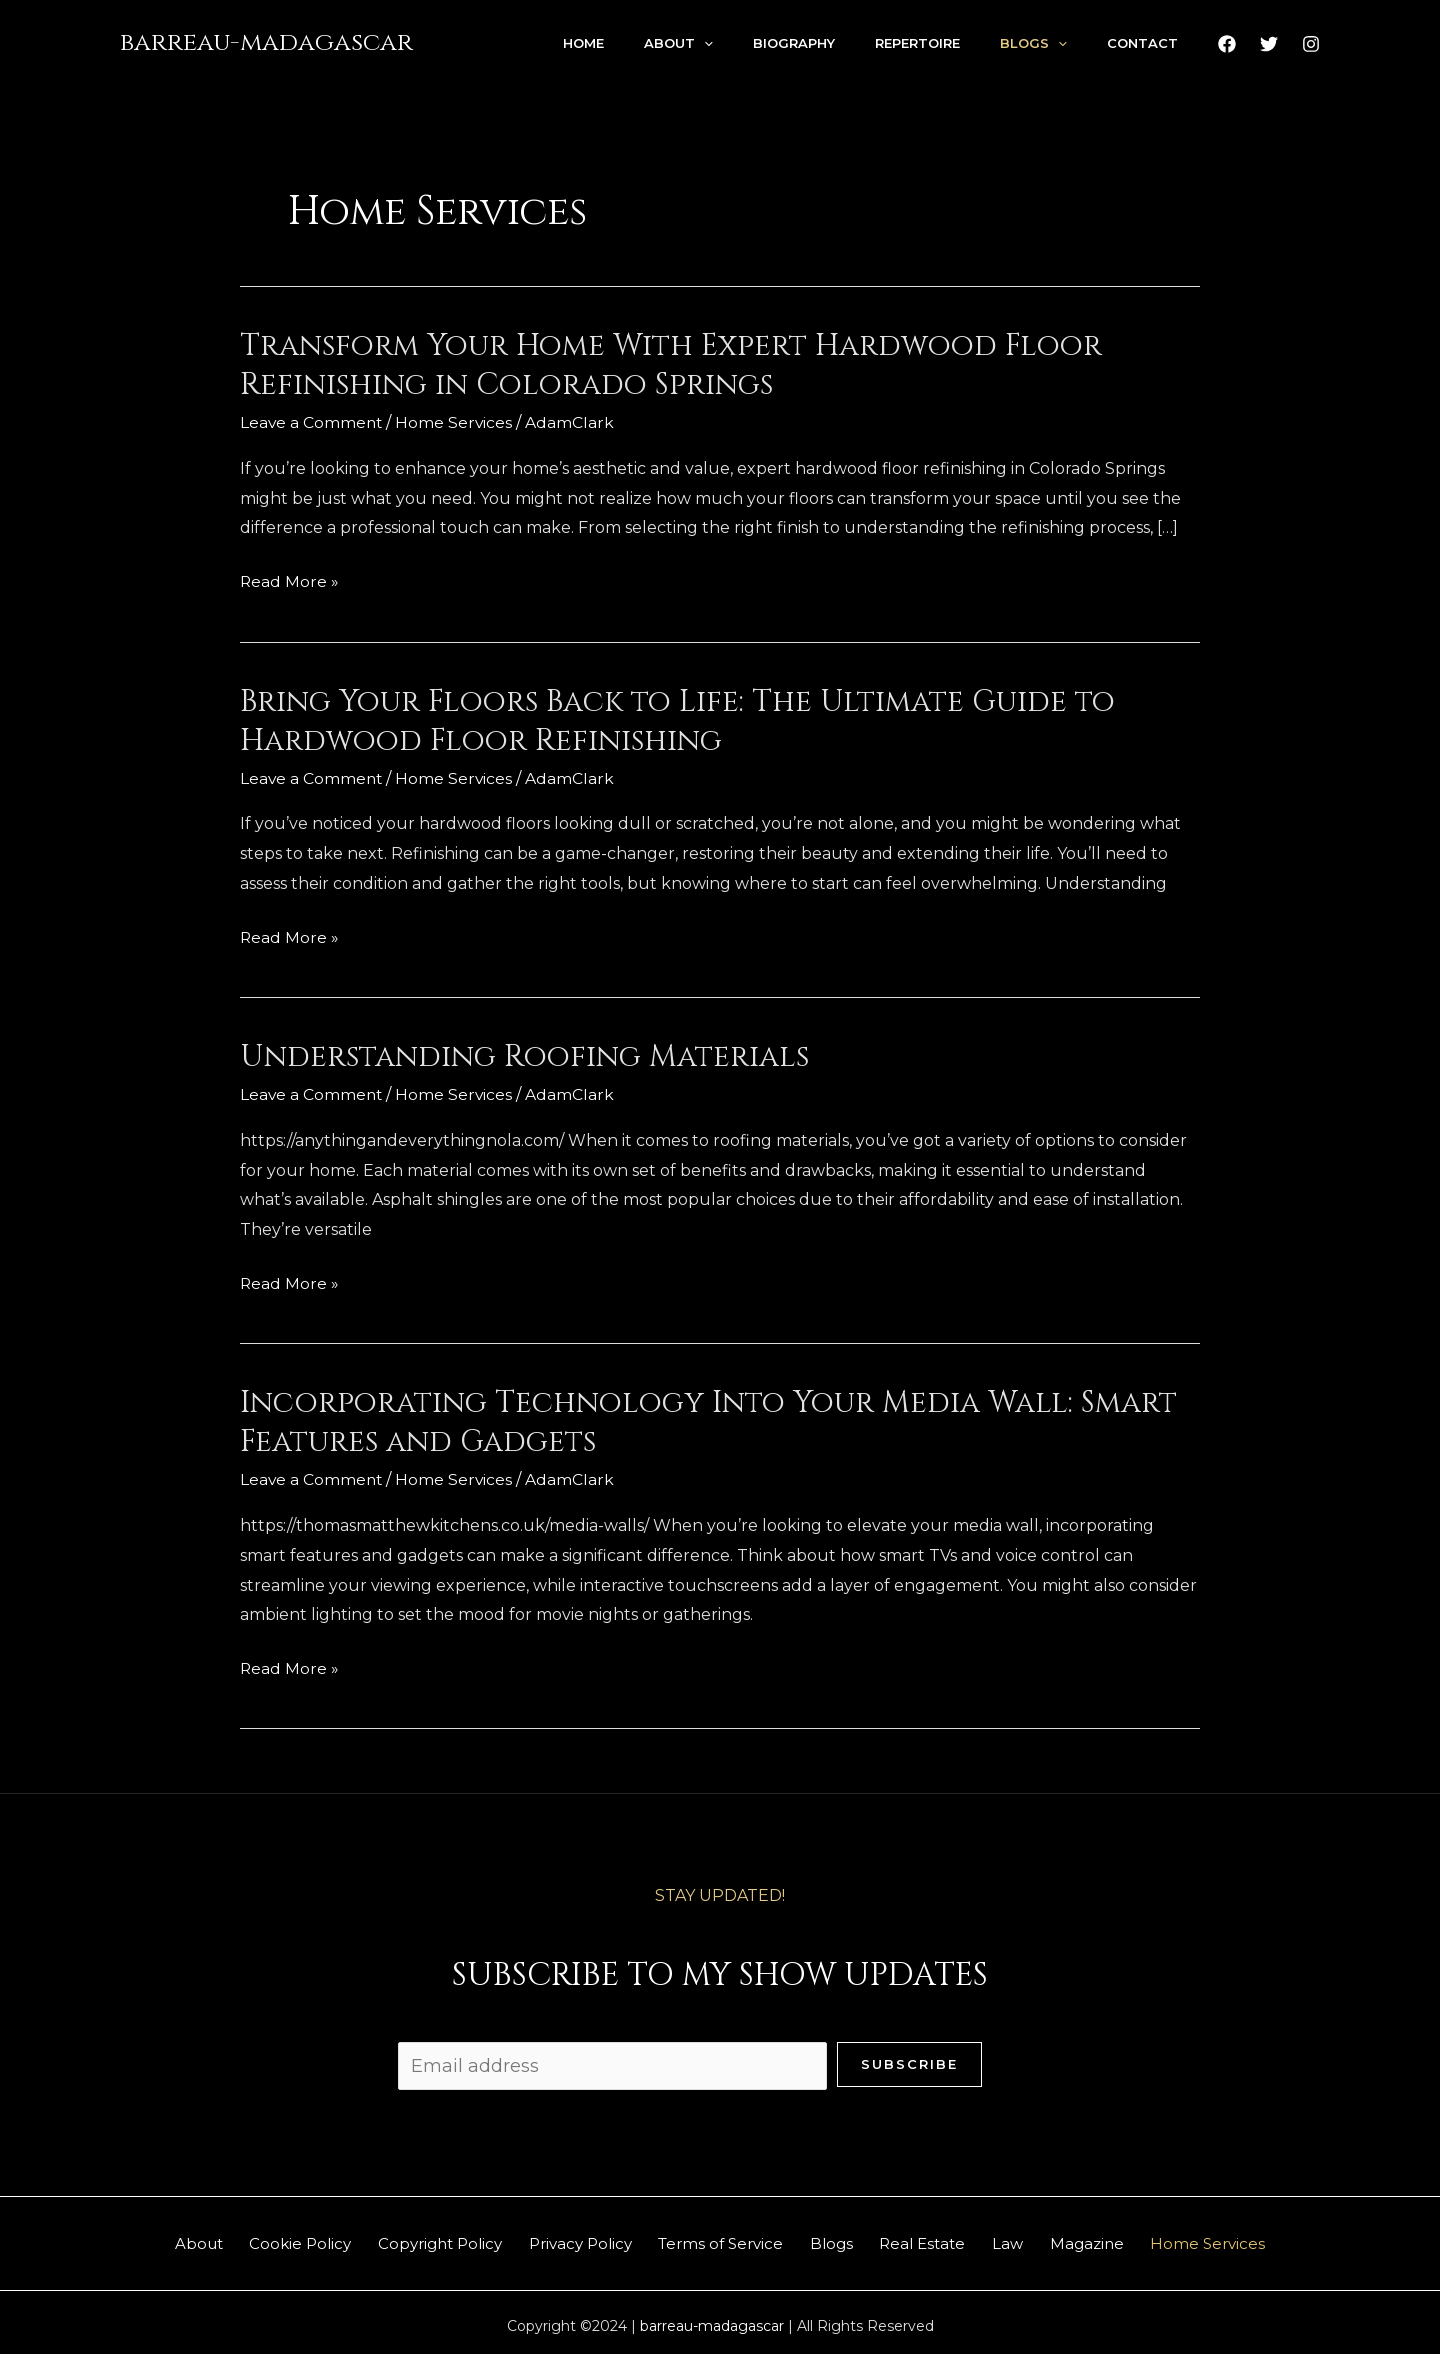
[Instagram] (1311, 44)
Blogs (1033, 43)
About (678, 43)
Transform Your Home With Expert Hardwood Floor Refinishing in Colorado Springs (671, 365)
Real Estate (943, 2238)
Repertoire (917, 43)
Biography (794, 43)
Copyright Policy (407, 2238)
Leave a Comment (312, 422)
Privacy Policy (560, 2238)
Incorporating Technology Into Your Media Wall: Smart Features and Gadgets (708, 1421)
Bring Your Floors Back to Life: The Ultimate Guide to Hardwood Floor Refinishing (677, 720)
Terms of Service (714, 2238)
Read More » (290, 581)
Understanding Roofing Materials (524, 1056)
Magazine (1134, 2238)
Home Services (457, 422)
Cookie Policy (254, 2238)
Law (1041, 2238)
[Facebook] (1227, 44)
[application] (704, 43)
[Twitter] (1269, 44)
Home (583, 43)
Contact (1142, 43)
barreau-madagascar (266, 42)
